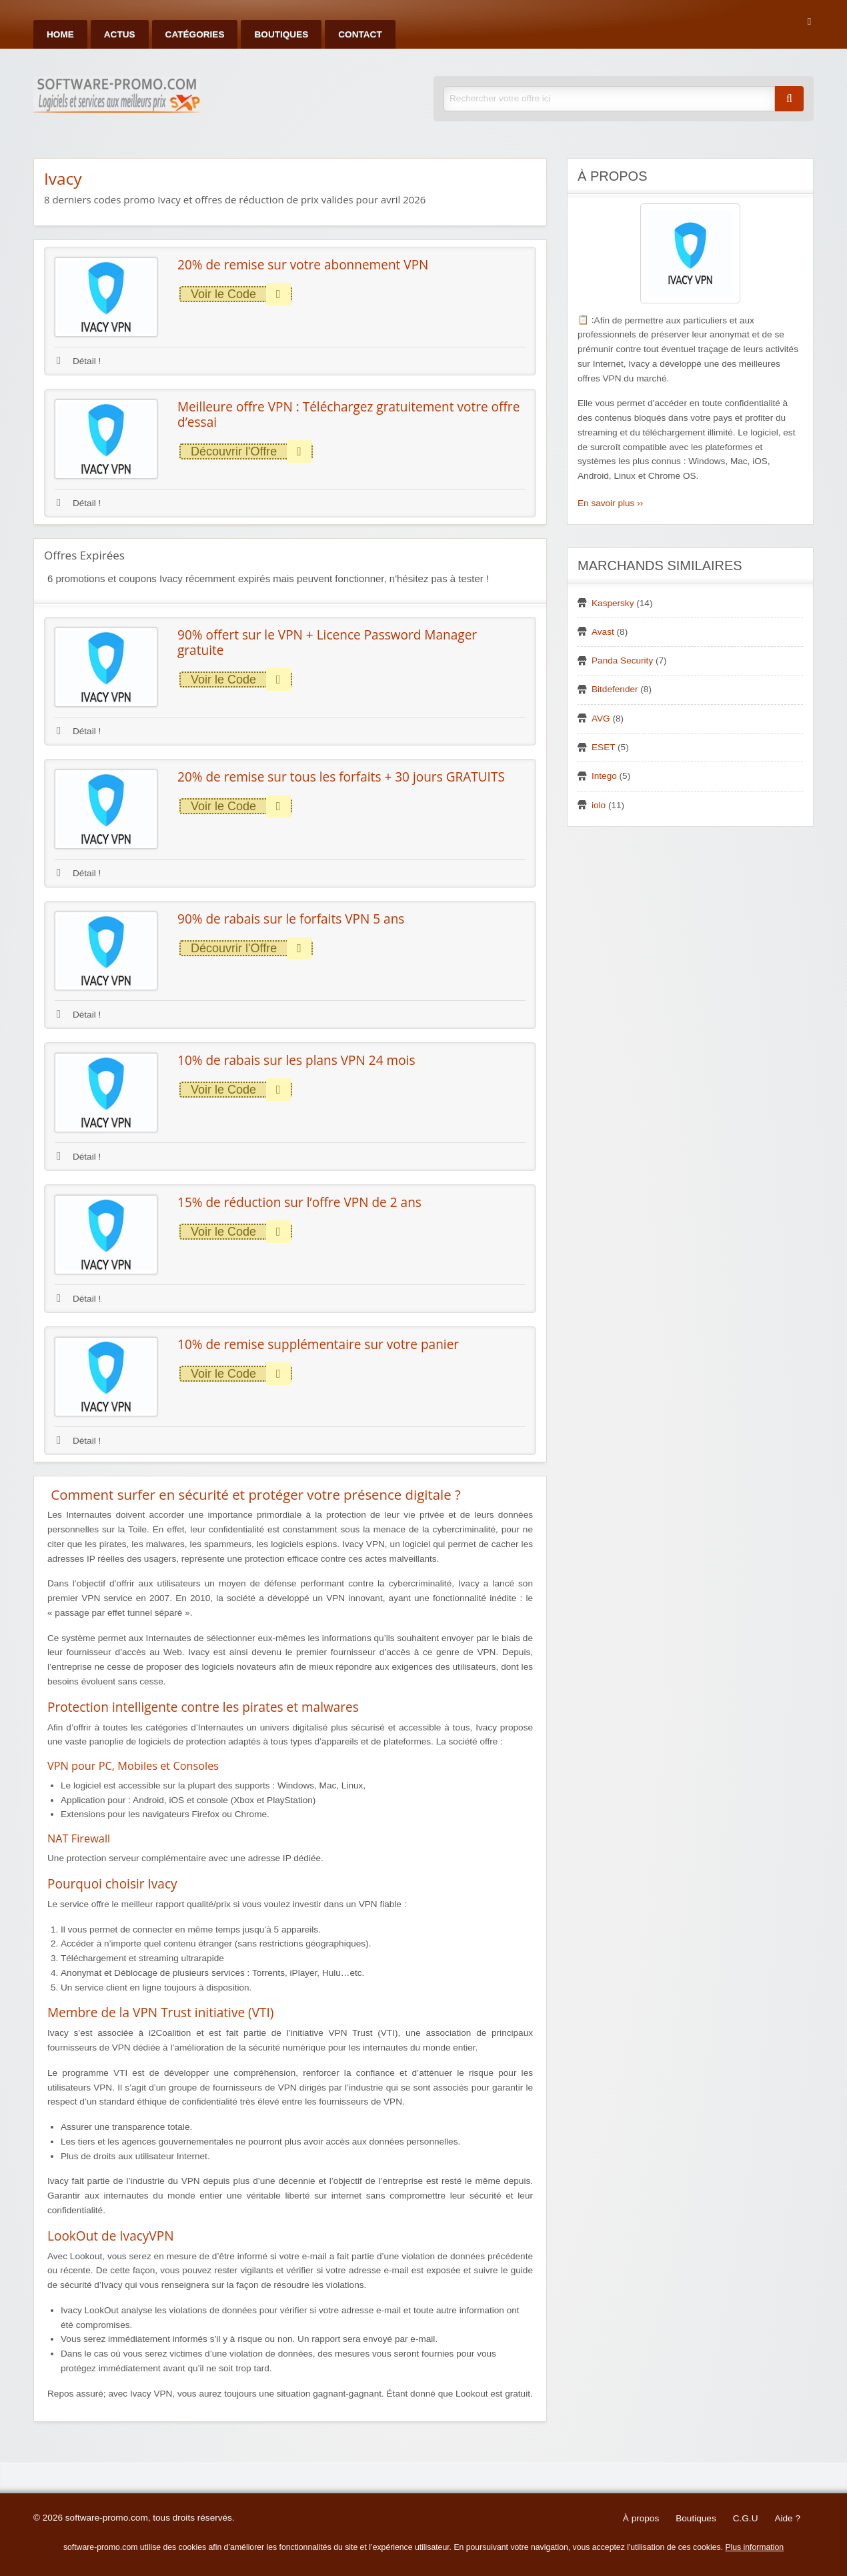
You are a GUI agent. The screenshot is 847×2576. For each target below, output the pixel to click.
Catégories (195, 34)
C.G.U (745, 2518)
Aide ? (787, 2518)
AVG (601, 719)
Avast (603, 632)
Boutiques (281, 34)
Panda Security (622, 661)
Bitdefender (615, 689)
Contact (359, 34)
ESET (603, 747)
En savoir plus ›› (610, 503)
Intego (604, 776)
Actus (119, 34)
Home (60, 34)
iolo (599, 805)
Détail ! (79, 361)
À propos (641, 2518)
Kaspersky (613, 603)
